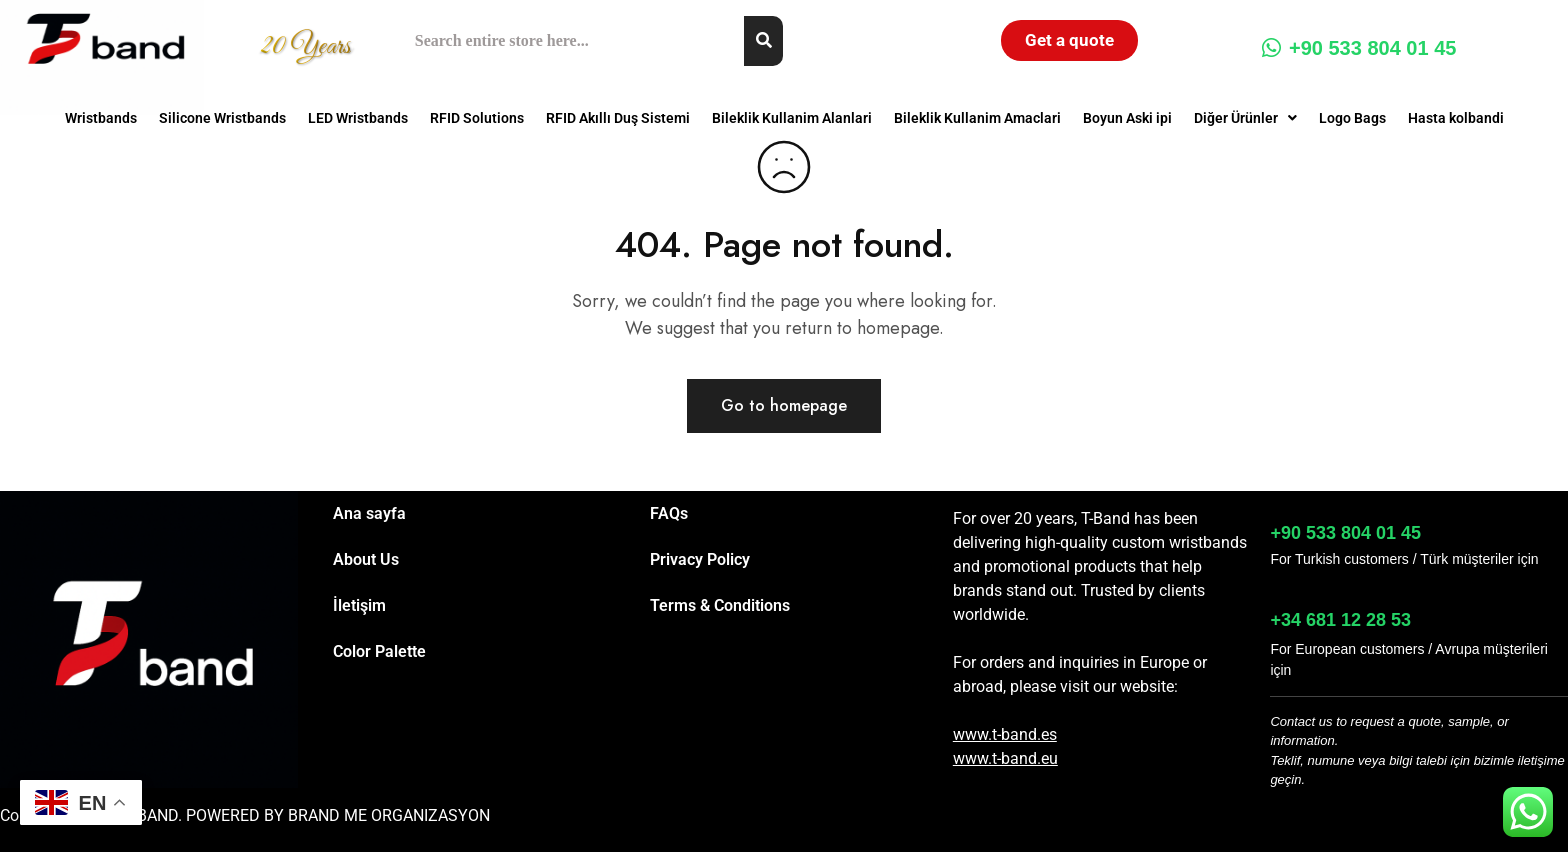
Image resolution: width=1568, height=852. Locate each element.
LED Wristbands (358, 118)
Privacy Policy (700, 559)
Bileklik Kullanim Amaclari (977, 118)
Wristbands (101, 118)
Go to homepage (784, 405)
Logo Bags (1352, 118)
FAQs (669, 513)
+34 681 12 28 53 (1340, 620)
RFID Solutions (477, 118)
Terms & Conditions (720, 605)
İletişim (359, 605)
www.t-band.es (1005, 734)
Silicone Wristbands (222, 118)
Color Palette (379, 651)
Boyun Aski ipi (1127, 118)
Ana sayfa (369, 513)
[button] (1245, 118)
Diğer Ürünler (1245, 118)
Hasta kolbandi (1456, 118)
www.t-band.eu (1005, 758)
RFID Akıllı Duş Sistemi (618, 118)
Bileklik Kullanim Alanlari (792, 118)
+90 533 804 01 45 (1359, 48)
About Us (366, 559)
